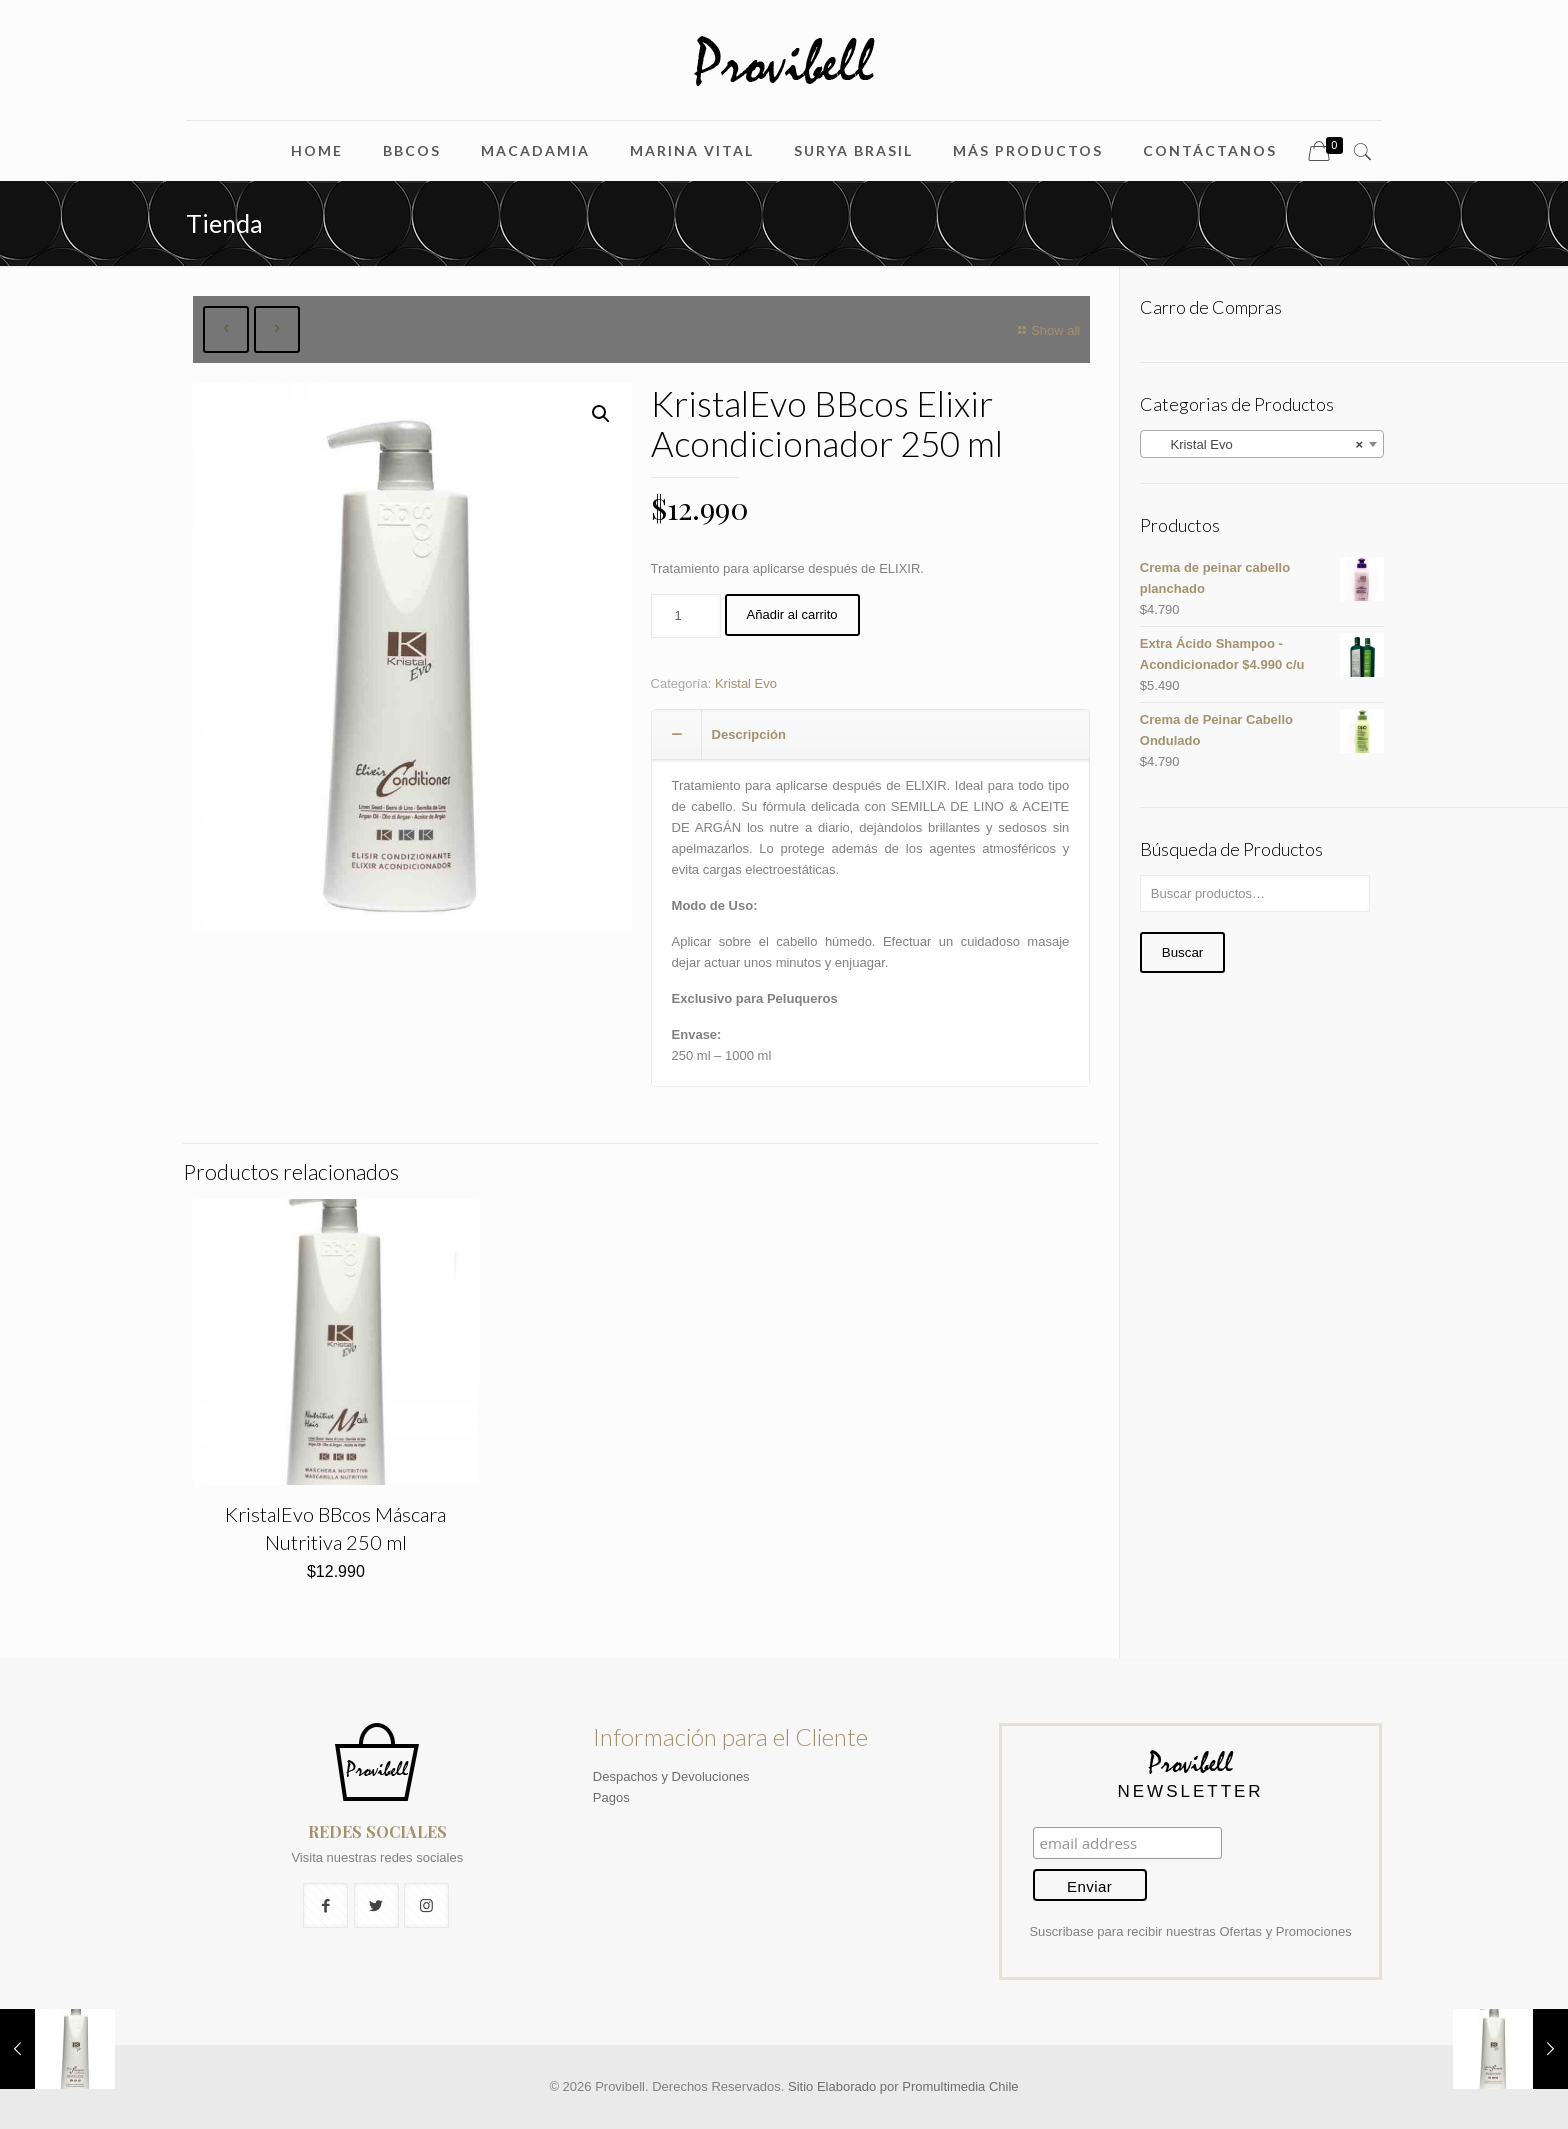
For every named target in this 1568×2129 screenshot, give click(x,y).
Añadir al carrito (792, 615)
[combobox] (1262, 444)
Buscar (1182, 952)
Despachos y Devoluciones (671, 1776)
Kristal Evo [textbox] (1256, 445)
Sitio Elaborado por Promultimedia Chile (903, 2086)
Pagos (611, 1797)
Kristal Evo (746, 683)
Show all (1046, 330)
